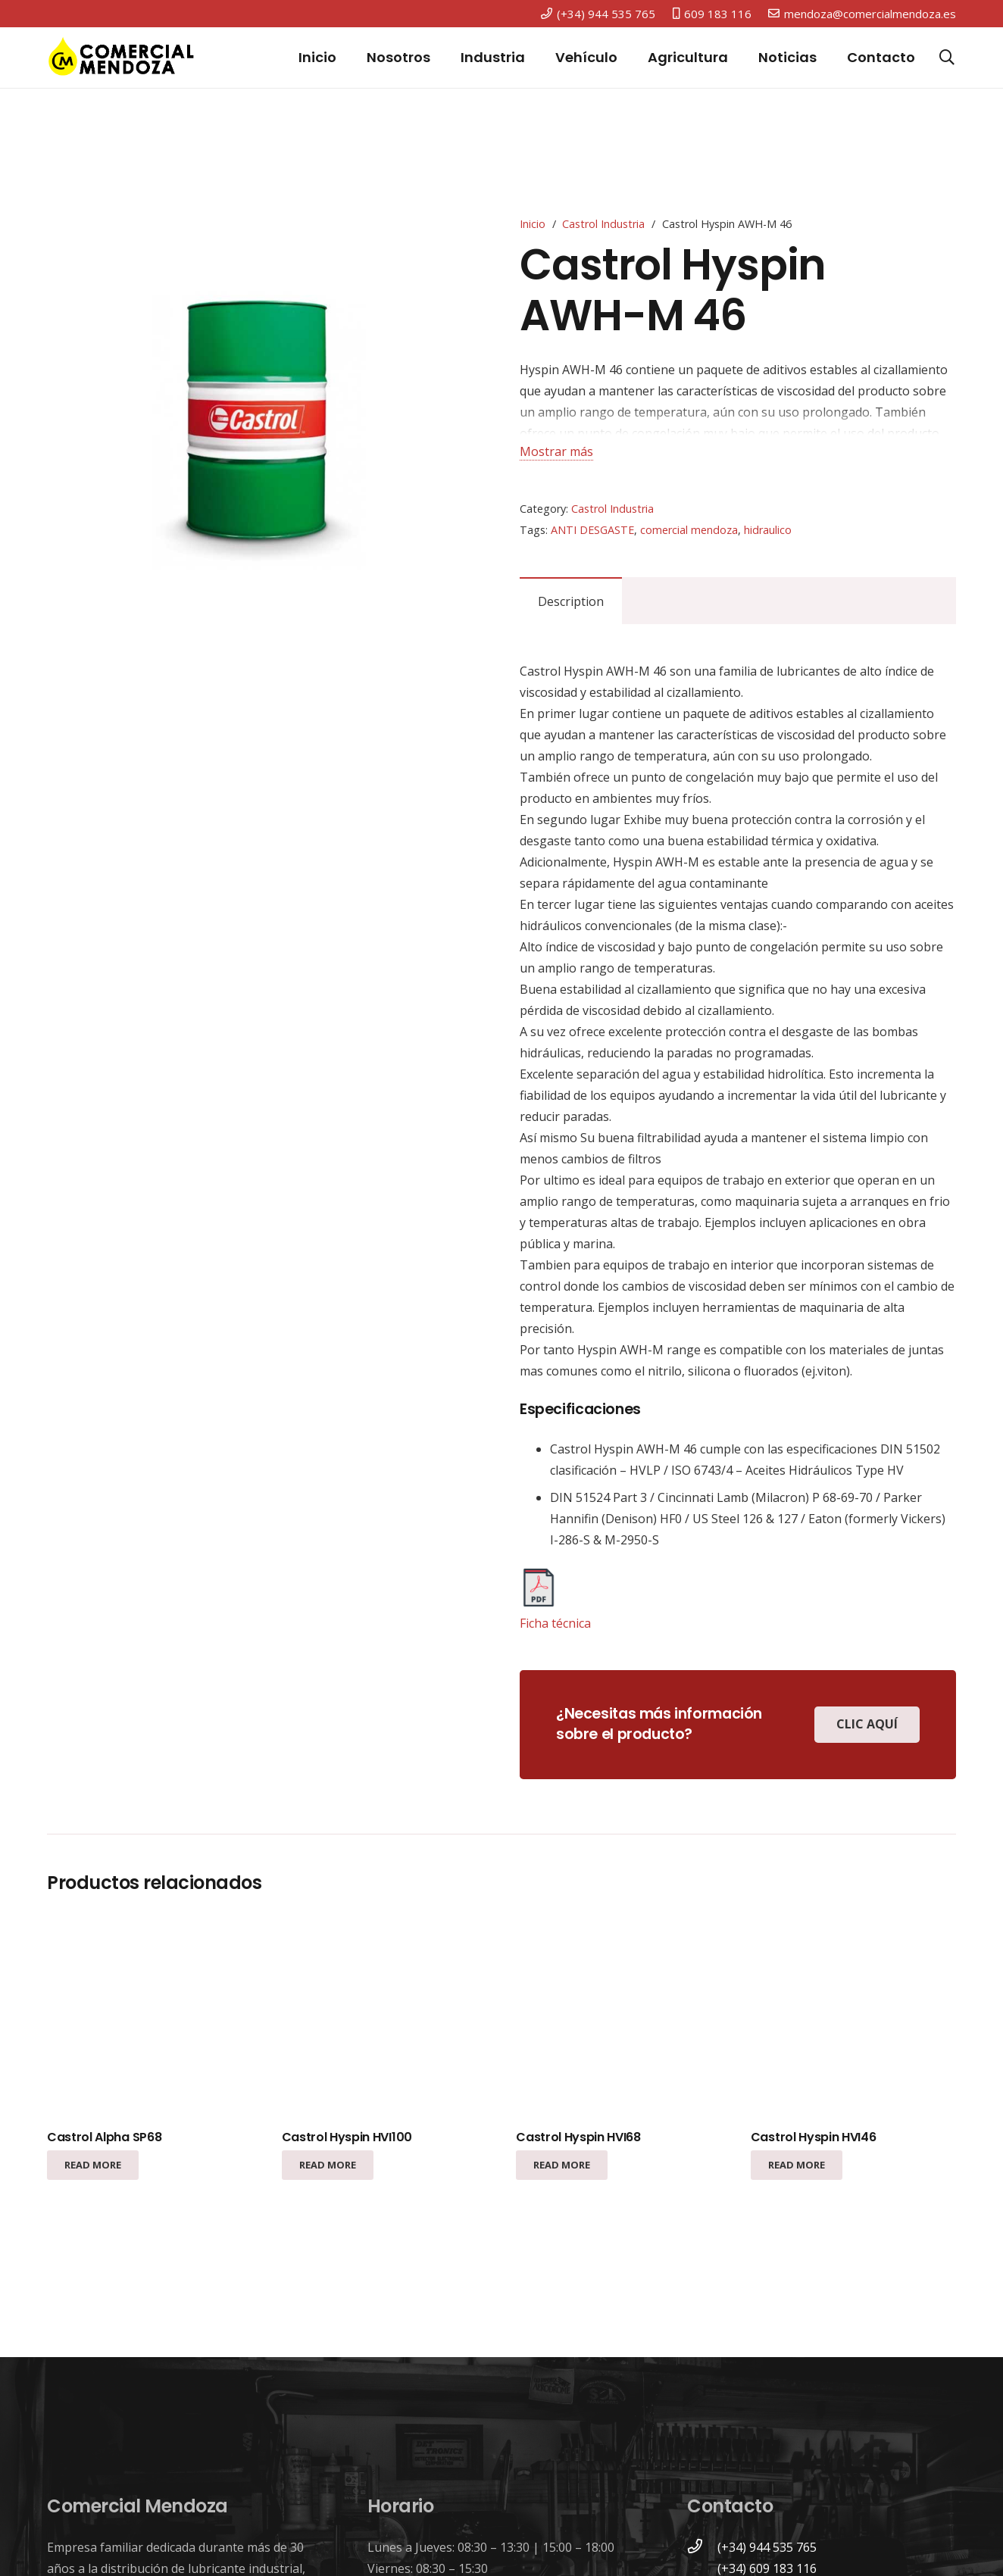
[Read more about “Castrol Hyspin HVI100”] (327, 2164)
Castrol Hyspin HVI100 (347, 2137)
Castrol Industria (603, 224)
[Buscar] (947, 58)
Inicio (532, 224)
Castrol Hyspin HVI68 (578, 2137)
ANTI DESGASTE (592, 530)
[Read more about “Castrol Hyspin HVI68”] (562, 2164)
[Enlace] (121, 57)
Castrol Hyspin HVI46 (813, 2137)
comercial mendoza (689, 530)
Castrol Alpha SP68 (104, 2137)
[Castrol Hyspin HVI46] (853, 2016)
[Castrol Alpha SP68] (149, 2016)
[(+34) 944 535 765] (702, 2547)
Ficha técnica (555, 1623)
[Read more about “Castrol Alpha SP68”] (93, 2164)
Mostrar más (556, 451)
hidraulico (768, 530)
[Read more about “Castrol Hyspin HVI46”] (796, 2164)
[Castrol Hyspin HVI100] (384, 2016)
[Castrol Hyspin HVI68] (618, 2016)
